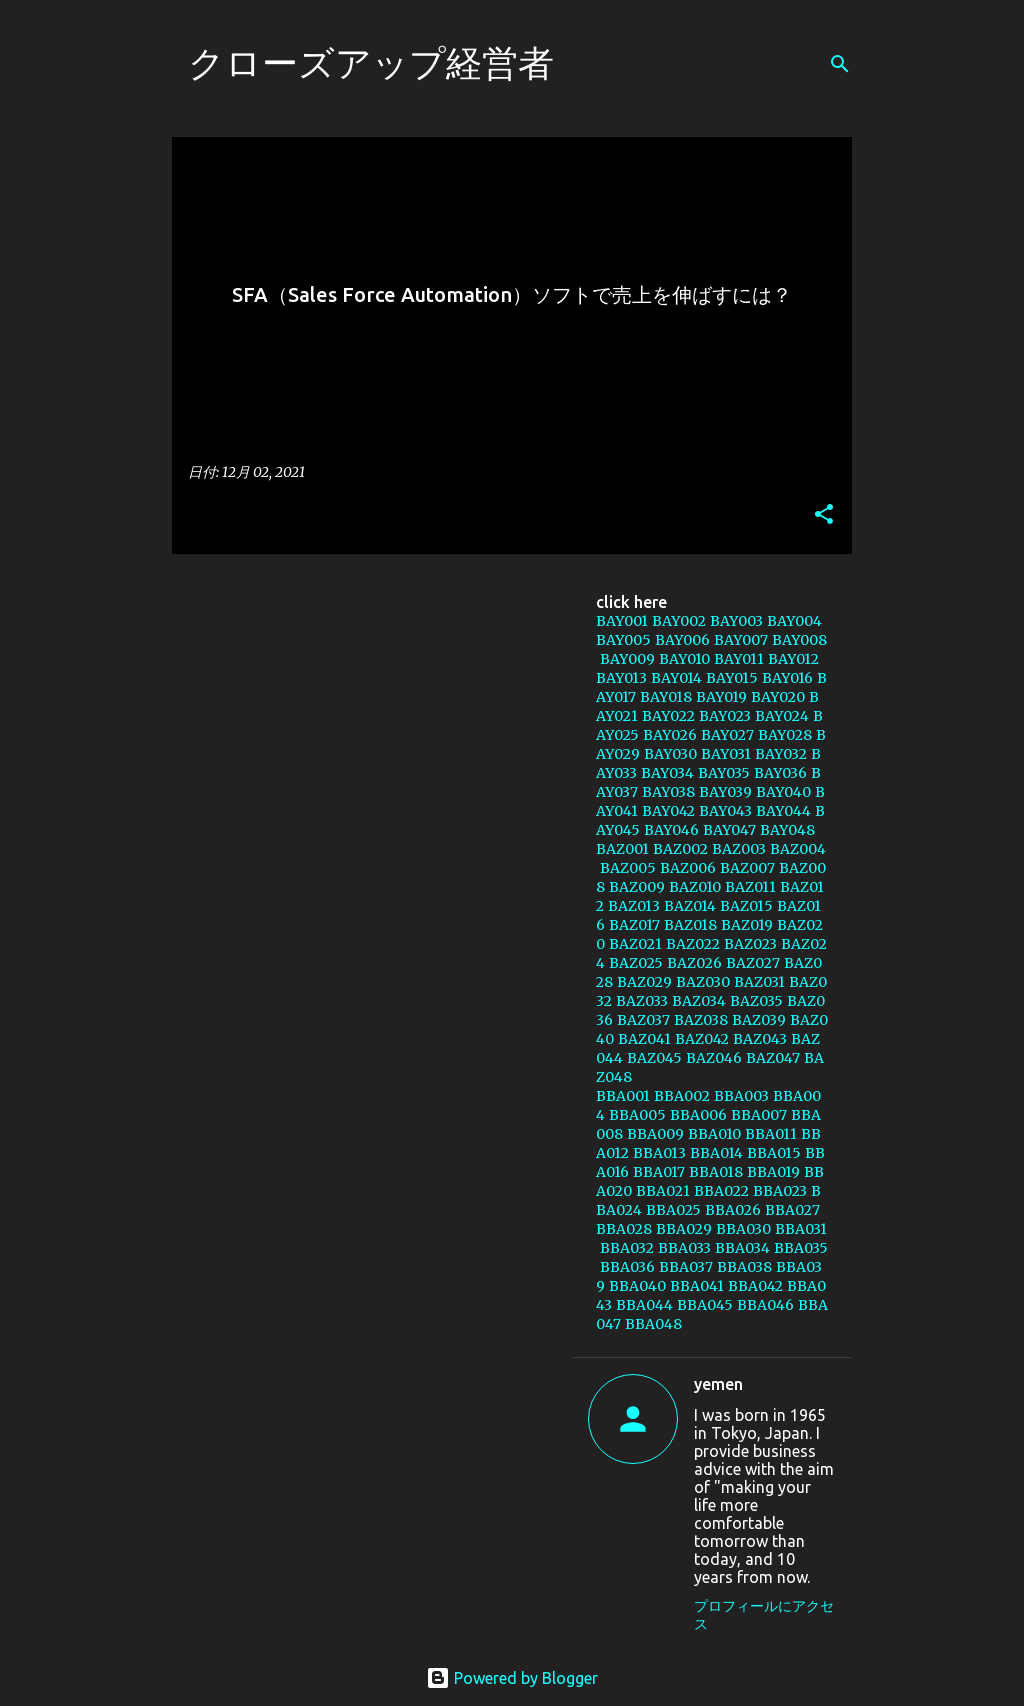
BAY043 (725, 811)
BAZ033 (642, 1001)
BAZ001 (622, 849)
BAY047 (729, 830)
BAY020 (778, 697)
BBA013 (659, 1153)
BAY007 (741, 640)
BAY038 (668, 792)
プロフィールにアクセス (764, 1615)
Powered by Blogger (512, 1678)
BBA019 (773, 1172)
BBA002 (682, 1096)
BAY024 (782, 716)
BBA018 (716, 1172)
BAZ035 (756, 1001)
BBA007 (759, 1115)
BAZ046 (714, 1058)
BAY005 (623, 640)
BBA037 (686, 1267)
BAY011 (739, 659)
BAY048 (787, 830)
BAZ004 (798, 849)
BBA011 (771, 1134)
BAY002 (679, 621)
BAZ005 (628, 868)
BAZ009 (637, 887)
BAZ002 (680, 849)
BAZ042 (702, 1039)
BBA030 (743, 1229)
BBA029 (684, 1229)
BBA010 (714, 1134)
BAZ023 (750, 944)
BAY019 (721, 697)
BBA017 (659, 1172)
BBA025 (673, 1210)
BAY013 (621, 678)
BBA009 (655, 1134)
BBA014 (716, 1153)
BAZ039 (759, 1020)
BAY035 (724, 773)
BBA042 (755, 1286)
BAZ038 (701, 1020)
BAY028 (785, 735)
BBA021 (663, 1191)
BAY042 (668, 811)
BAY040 (783, 792)
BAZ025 (636, 963)
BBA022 (721, 1191)
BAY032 (781, 754)
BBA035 (801, 1248)
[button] (824, 515)
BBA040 (637, 1286)
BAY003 (736, 621)
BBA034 (742, 1248)
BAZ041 (644, 1039)
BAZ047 (773, 1058)
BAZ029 (644, 982)
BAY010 (684, 659)
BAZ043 (760, 1039)
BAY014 (676, 678)
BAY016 (787, 678)
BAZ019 (747, 925)
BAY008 (799, 640)
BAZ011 (750, 887)
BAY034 (667, 773)
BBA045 (705, 1305)
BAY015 (732, 678)
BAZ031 (759, 982)
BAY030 (670, 754)
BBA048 (653, 1324)
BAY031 (726, 754)
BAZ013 (634, 906)
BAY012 (793, 659)
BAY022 (668, 716)
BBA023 (780, 1191)
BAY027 (727, 735)
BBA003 (741, 1096)
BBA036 (627, 1267)
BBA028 (624, 1229)
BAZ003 (739, 849)
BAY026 (670, 735)
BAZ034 (699, 1001)
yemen (718, 1384)
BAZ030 (703, 982)
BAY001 (622, 621)
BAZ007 (747, 868)
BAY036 (780, 773)
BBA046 (765, 1305)
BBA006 (698, 1115)
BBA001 (623, 1096)
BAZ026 (694, 963)
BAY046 (671, 830)
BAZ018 (690, 925)
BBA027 (792, 1210)
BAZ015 (746, 906)
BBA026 (733, 1210)
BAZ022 (693, 944)
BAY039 (725, 792)
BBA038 (744, 1267)
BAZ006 (688, 868)
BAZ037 (643, 1020)
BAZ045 (654, 1058)
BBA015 (774, 1153)
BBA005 (637, 1115)
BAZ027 (753, 963)
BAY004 (794, 621)
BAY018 (666, 697)
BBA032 (627, 1248)
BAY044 (783, 811)
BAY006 (682, 640)
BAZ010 (695, 887)
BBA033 (684, 1248)
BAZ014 (690, 906)
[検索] (840, 64)
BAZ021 (635, 944)
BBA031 (801, 1229)
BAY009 (627, 659)
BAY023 (725, 716)
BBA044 (644, 1305)
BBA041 (697, 1286)
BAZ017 (634, 925)
